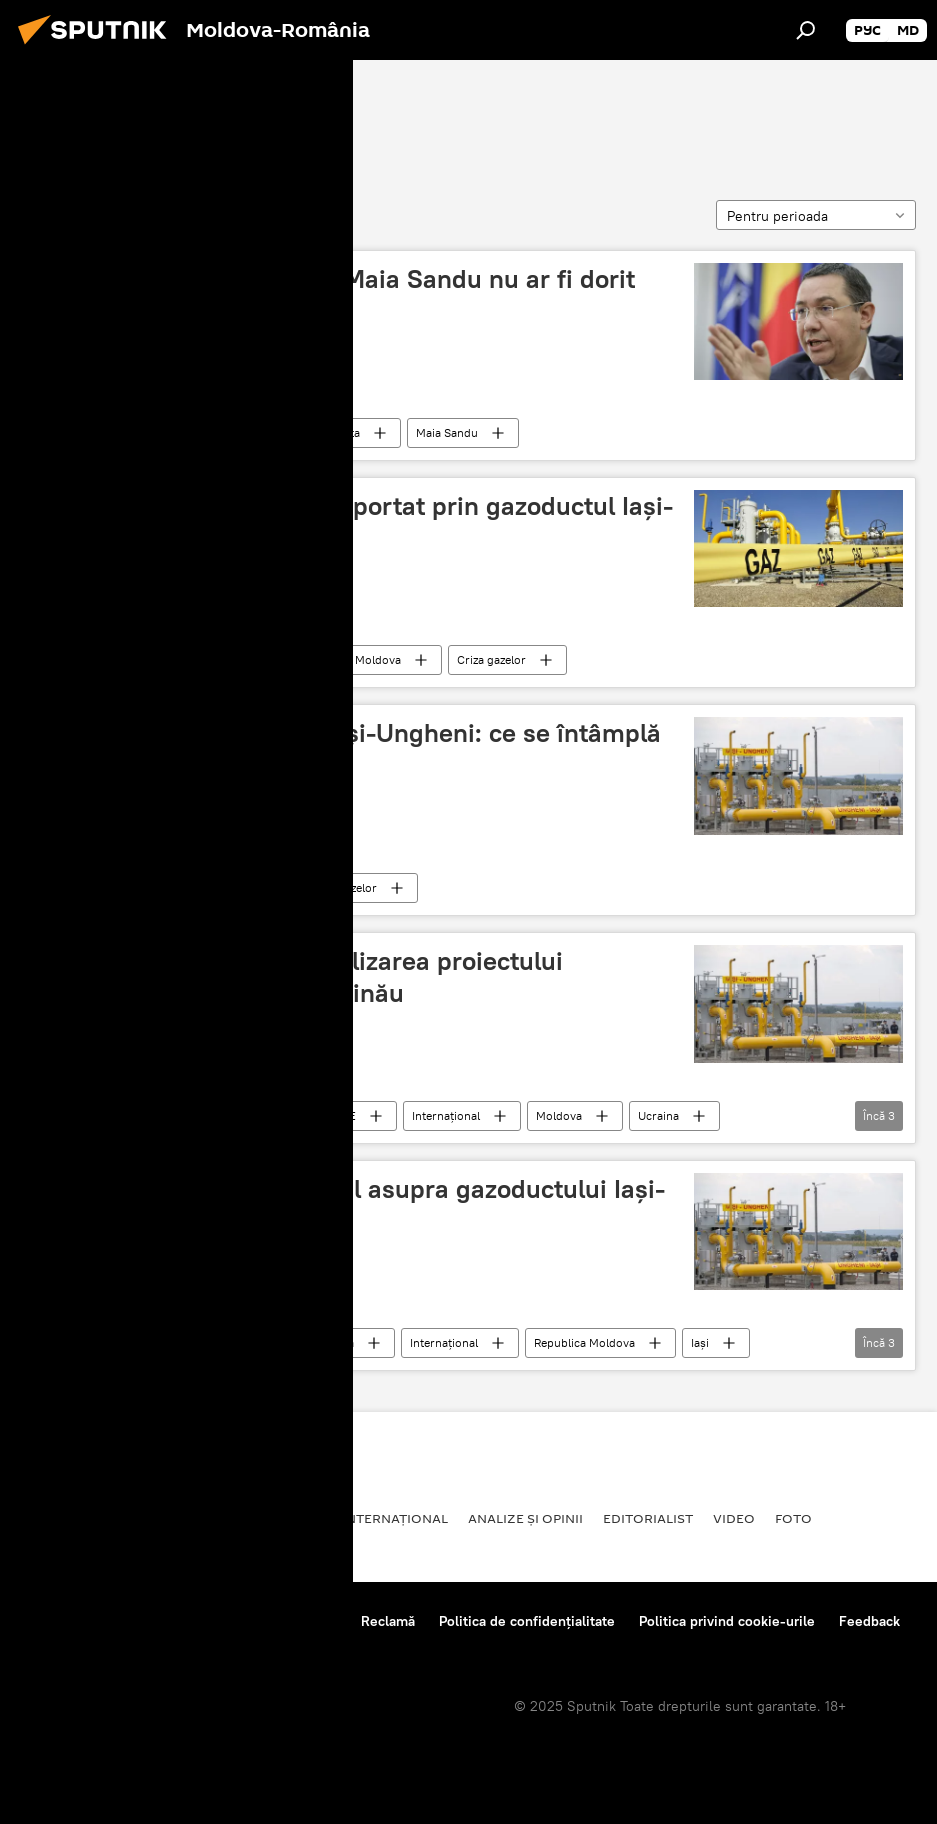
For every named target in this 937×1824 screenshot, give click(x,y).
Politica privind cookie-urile (727, 1621)
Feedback (869, 1621)
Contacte (308, 1621)
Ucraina (658, 1115)
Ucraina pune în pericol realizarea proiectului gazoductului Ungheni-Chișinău (298, 976)
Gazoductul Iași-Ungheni (153, 117)
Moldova (221, 659)
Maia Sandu (447, 432)
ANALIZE (332, 1115)
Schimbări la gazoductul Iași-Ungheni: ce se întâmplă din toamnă (347, 748)
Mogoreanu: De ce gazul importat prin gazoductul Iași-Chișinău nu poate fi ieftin (353, 521)
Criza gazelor (491, 659)
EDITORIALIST (648, 1518)
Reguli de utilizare (198, 1621)
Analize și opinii (525, 1518)
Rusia (302, 1518)
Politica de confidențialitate (527, 1621)
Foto (793, 1518)
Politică (217, 432)
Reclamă (388, 1621)
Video (734, 1518)
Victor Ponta (326, 432)
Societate (135, 1518)
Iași (700, 1342)
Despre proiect (68, 1621)
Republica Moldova (350, 659)
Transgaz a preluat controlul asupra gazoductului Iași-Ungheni (349, 1204)
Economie (225, 887)
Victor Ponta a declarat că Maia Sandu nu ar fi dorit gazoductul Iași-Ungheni (334, 294)
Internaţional (446, 1115)
